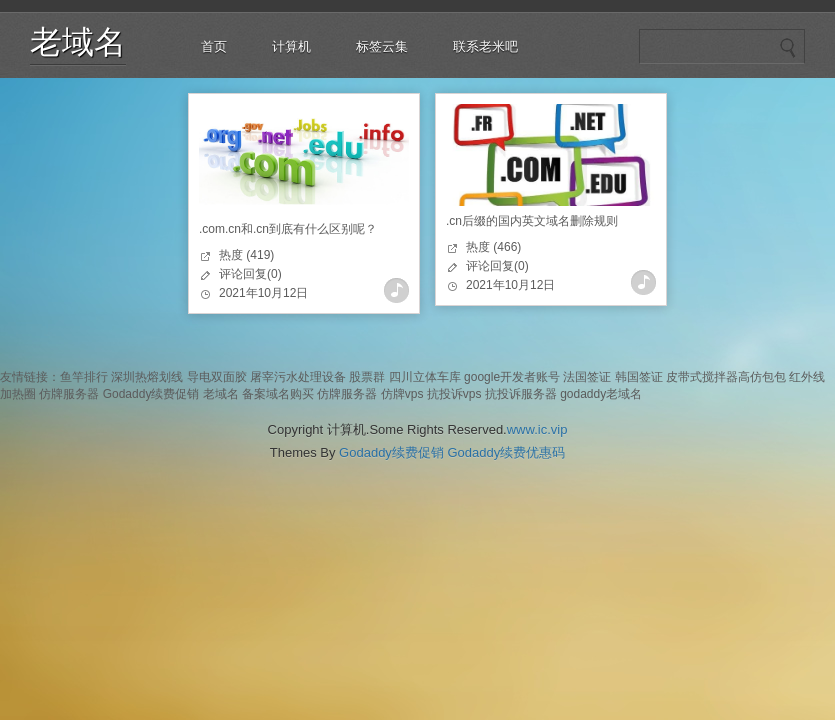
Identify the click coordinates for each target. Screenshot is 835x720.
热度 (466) (493, 247)
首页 (214, 46)
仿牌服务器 (69, 394)
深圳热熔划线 (147, 377)
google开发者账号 (512, 377)
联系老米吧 (485, 46)
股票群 (367, 377)
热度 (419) (246, 255)
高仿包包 (762, 377)
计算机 (291, 46)
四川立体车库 (425, 377)
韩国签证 (639, 377)
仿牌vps (402, 394)
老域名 (78, 42)
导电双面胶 (217, 377)
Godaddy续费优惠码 (506, 452)
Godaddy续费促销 (151, 394)
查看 (396, 290)
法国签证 (587, 377)
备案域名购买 (278, 394)
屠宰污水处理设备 (298, 377)
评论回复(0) (250, 274)
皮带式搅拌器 (702, 377)
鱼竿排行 (84, 377)
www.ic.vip (537, 429)
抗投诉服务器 (521, 394)
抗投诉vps (454, 394)
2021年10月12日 (263, 293)
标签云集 (382, 46)
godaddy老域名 (601, 394)
